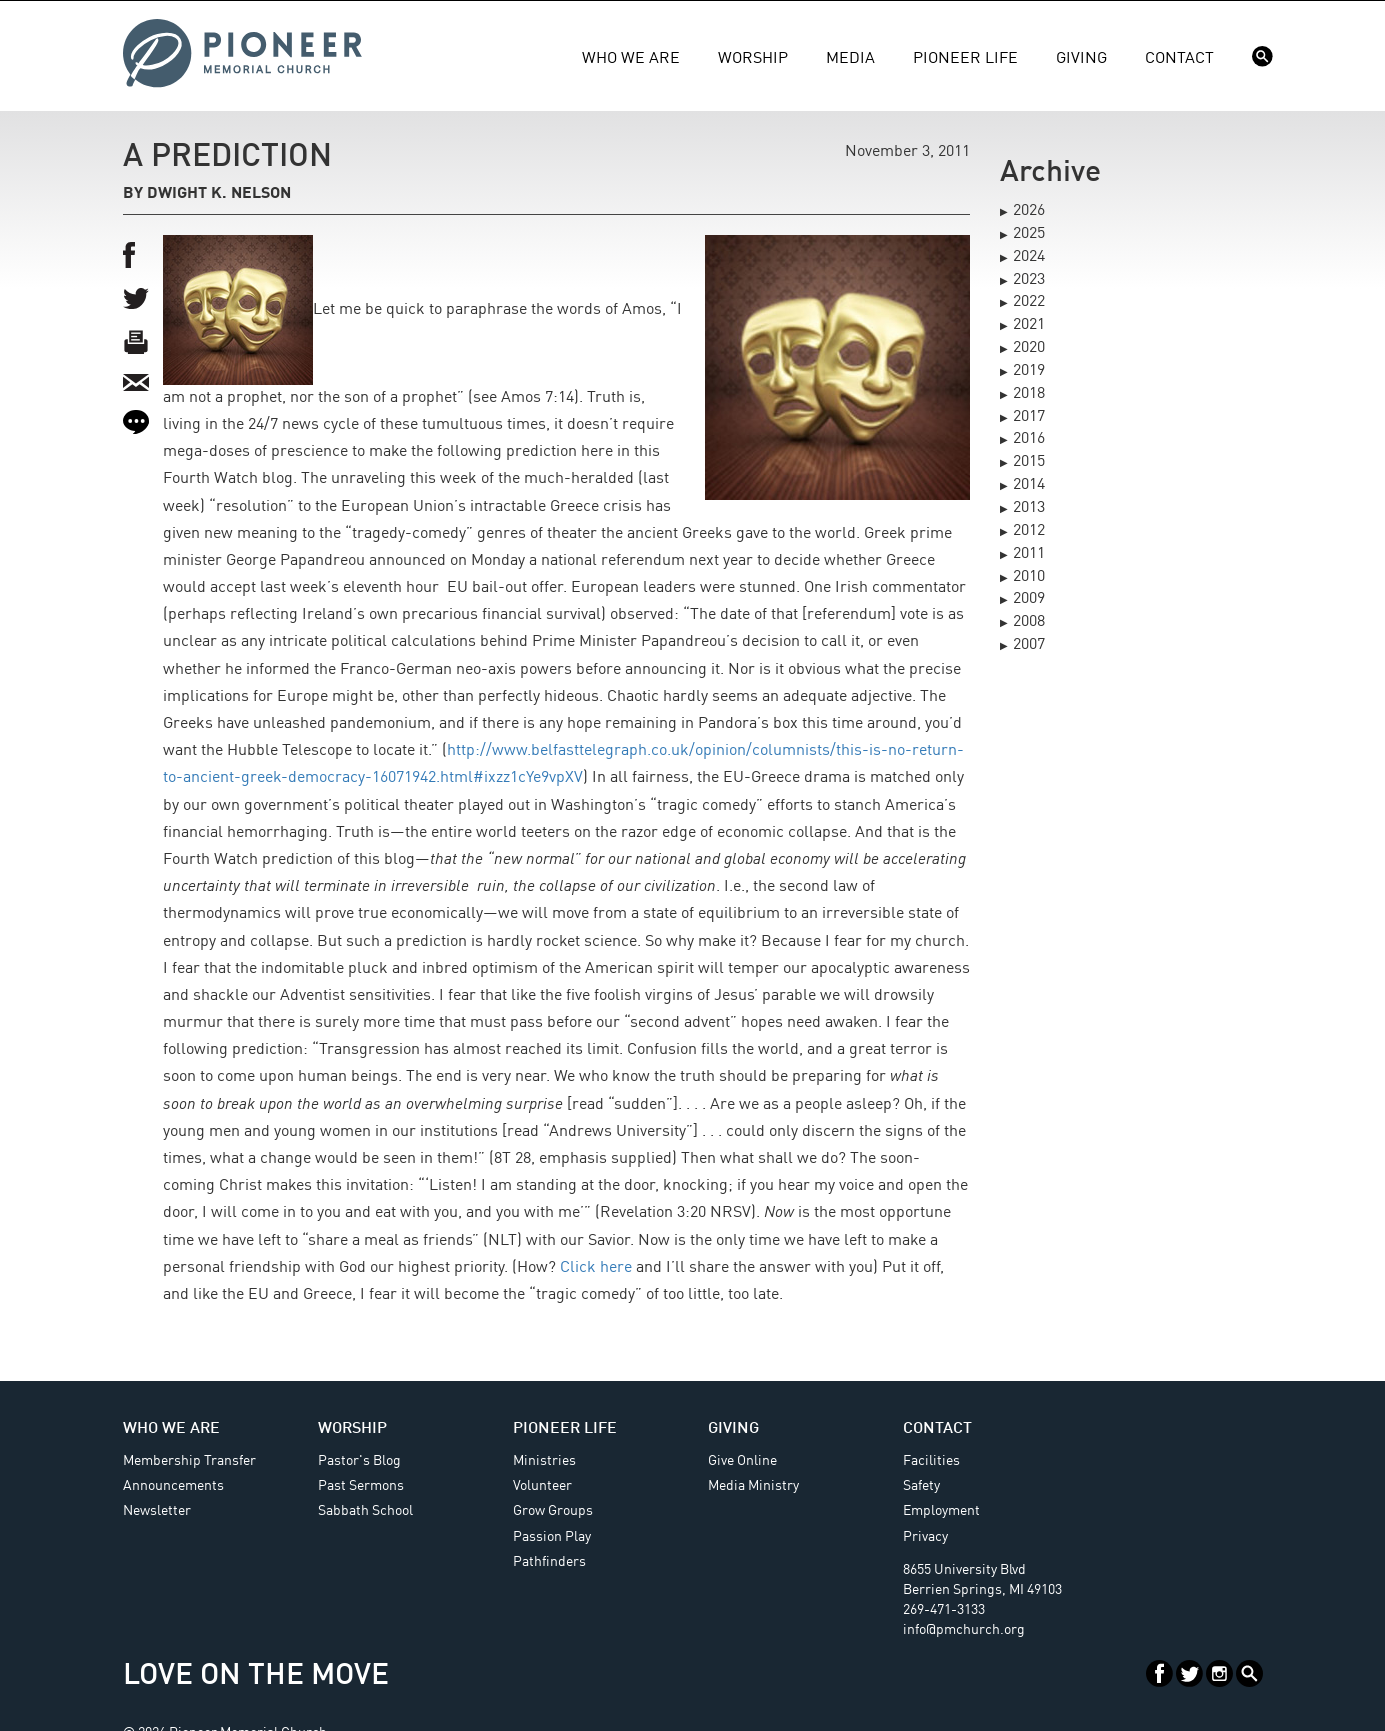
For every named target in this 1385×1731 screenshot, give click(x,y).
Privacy (925, 1537)
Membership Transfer (189, 1461)
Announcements (173, 1486)
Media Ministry (753, 1486)
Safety (921, 1486)
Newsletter (157, 1511)
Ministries (544, 1461)
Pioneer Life (965, 59)
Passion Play (552, 1537)
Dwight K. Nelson (219, 194)
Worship (753, 59)
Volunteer (542, 1486)
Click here (596, 1268)
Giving (1081, 59)
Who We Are (631, 59)
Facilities (931, 1461)
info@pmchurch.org (964, 1630)
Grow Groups (553, 1511)
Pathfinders (549, 1562)
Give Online (742, 1461)
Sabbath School (365, 1511)
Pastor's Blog (359, 1461)
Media (850, 59)
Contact (1179, 59)
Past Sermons (361, 1486)
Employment (941, 1511)
